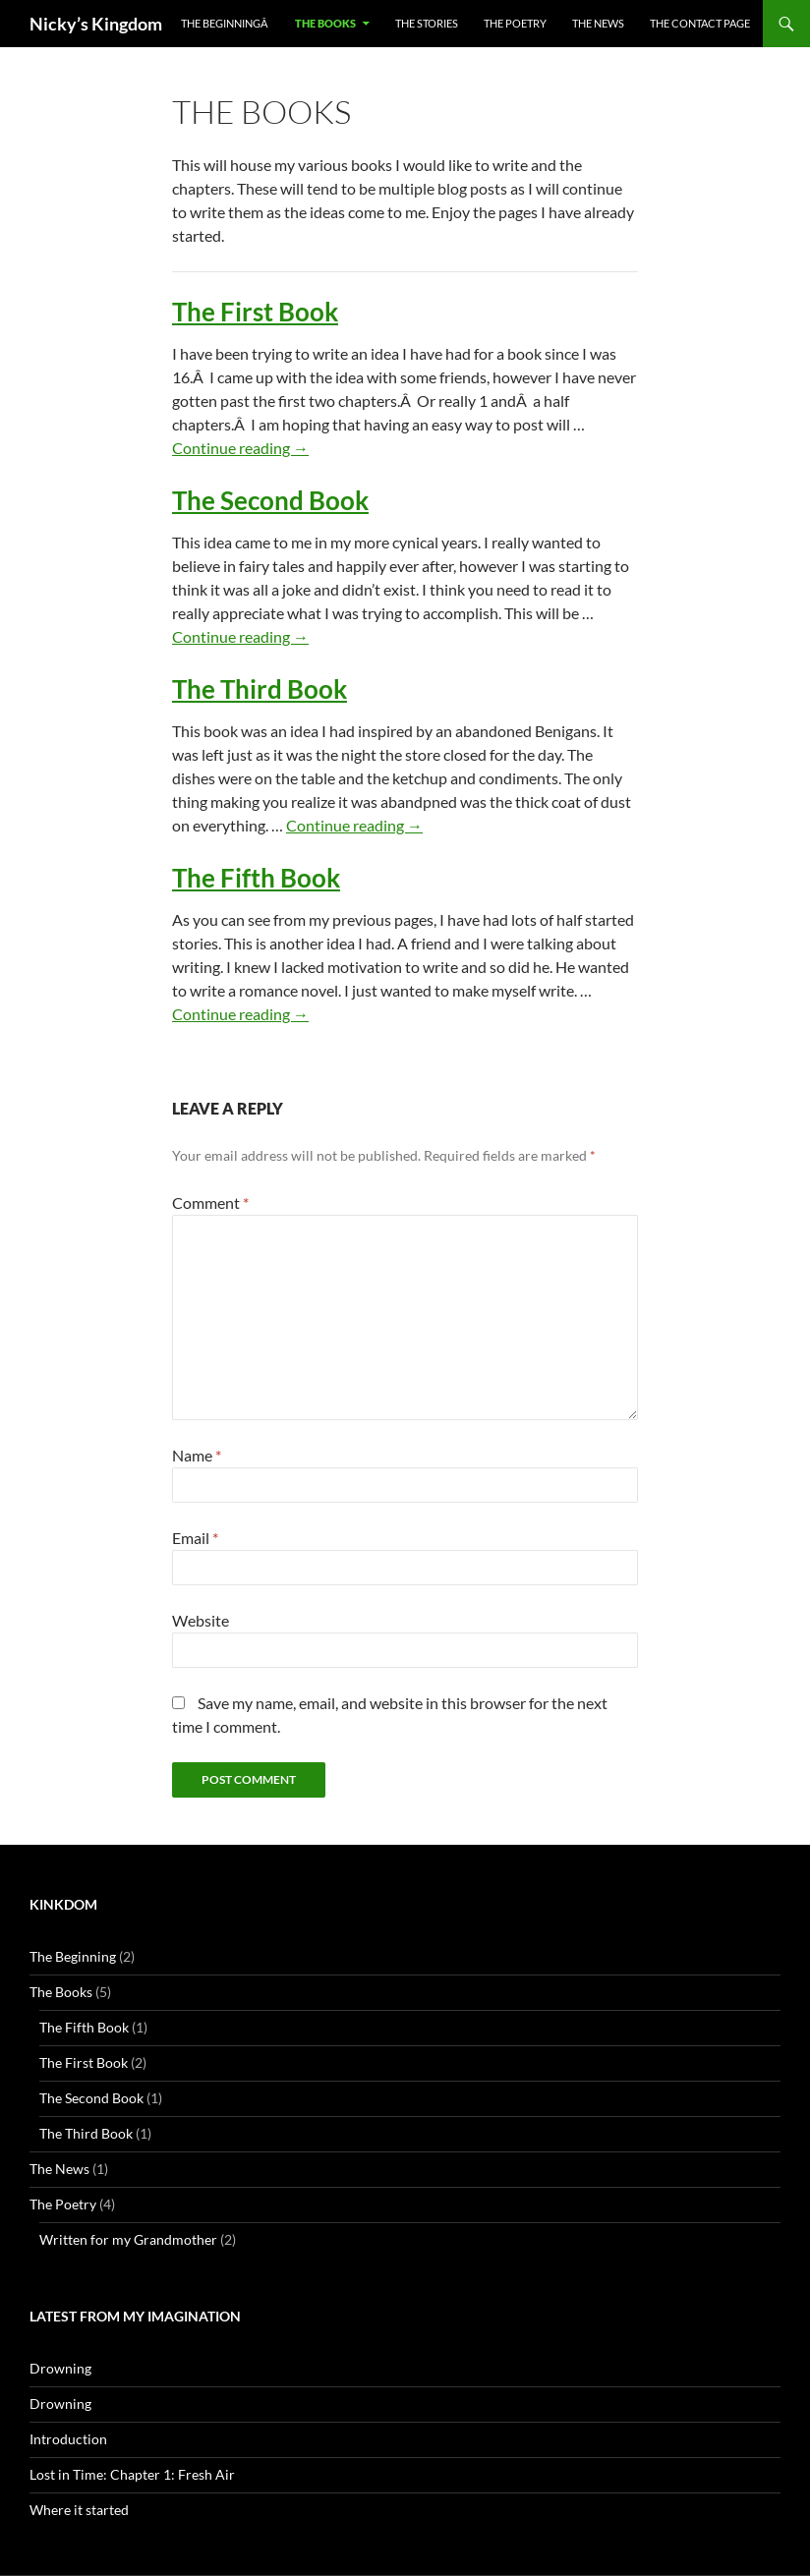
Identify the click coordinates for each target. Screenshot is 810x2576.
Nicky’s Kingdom (95, 23)
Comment (210, 1202)
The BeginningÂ (225, 23)
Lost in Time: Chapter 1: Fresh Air (132, 2474)
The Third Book (259, 689)
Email (195, 1537)
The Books (325, 23)
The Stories (426, 23)
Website (200, 1620)
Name (196, 1455)
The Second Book (270, 500)
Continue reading (240, 447)
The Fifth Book (256, 877)
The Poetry (515, 23)
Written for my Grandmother (128, 2239)
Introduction (68, 2439)
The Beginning (72, 1956)
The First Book (255, 311)
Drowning (60, 2368)
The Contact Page (700, 23)
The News (598, 23)
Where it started (79, 2509)
